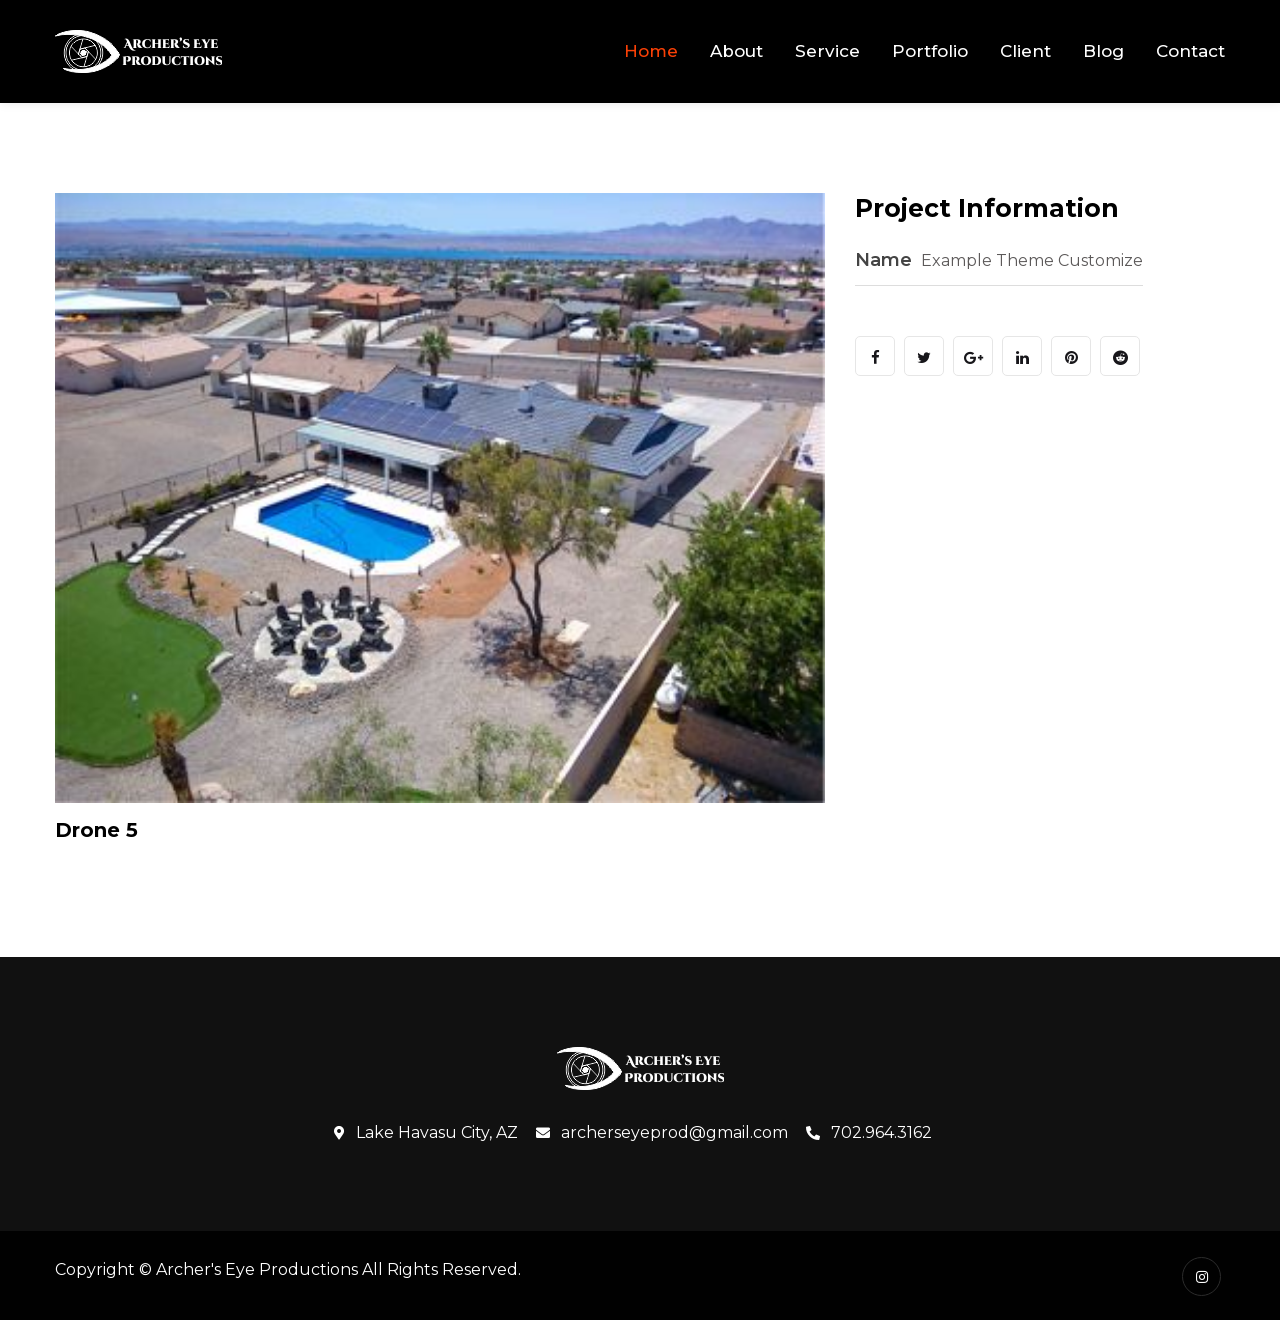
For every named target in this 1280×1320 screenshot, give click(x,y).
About (736, 51)
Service (827, 51)
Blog (1103, 51)
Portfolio (930, 51)
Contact (1190, 51)
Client (1025, 51)
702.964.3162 (869, 1133)
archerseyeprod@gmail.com (662, 1133)
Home (651, 51)
